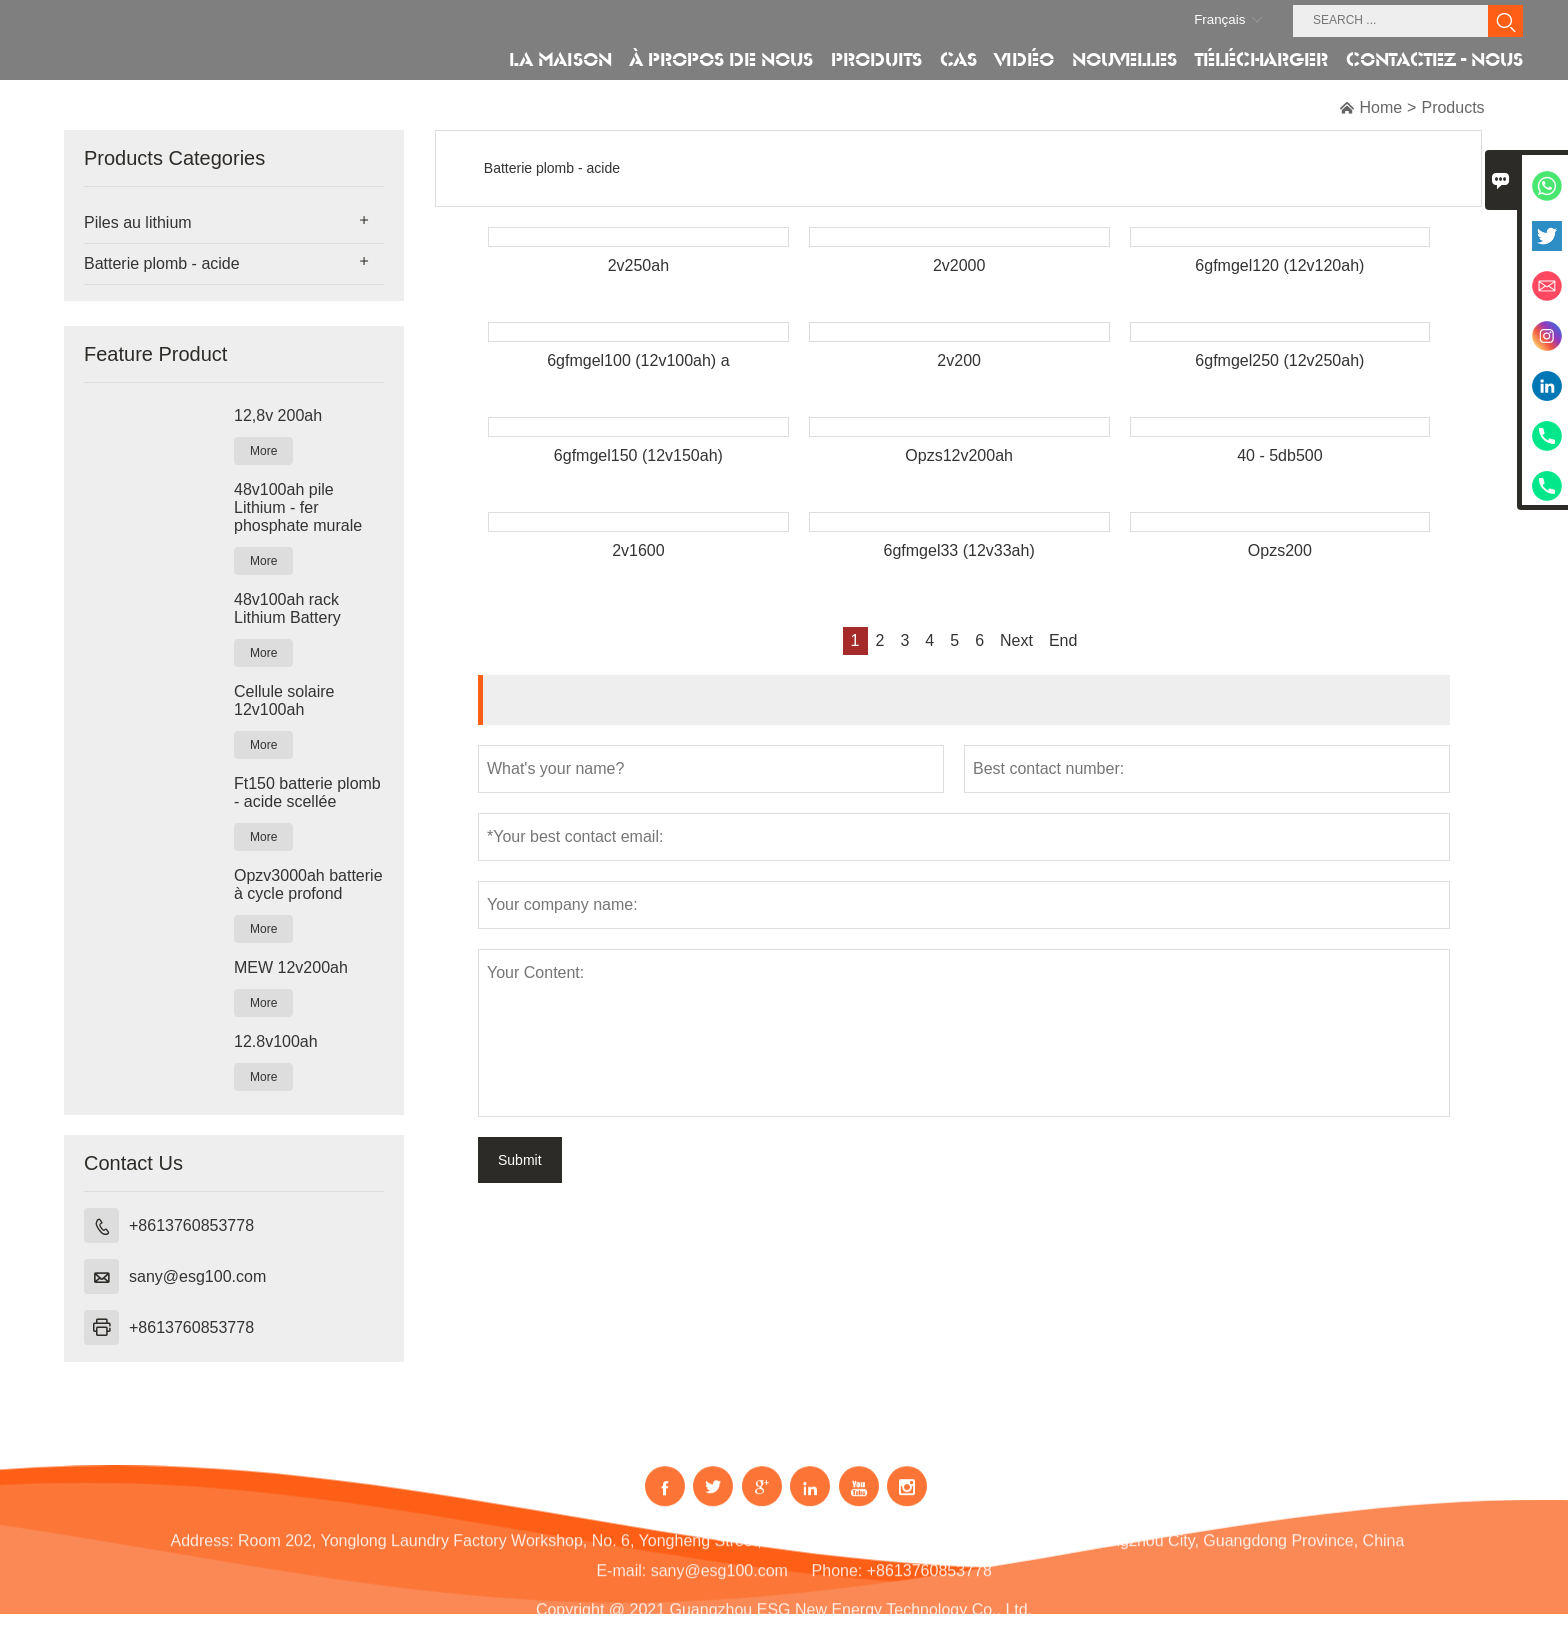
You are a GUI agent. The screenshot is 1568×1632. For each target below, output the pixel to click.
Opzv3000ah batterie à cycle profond (308, 884)
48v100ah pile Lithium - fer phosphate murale (298, 507)
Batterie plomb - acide (162, 263)
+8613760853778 (191, 1225)
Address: (201, 1553)
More (263, 451)
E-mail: (621, 1583)
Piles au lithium (138, 222)
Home (1380, 107)
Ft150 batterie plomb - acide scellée (307, 792)
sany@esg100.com (197, 1276)
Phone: (837, 1583)
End (1063, 640)
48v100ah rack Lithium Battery (287, 608)
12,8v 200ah (278, 415)
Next (1016, 640)
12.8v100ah (276, 1041)
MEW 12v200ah (291, 967)
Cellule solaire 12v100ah (284, 700)
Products (1452, 107)
